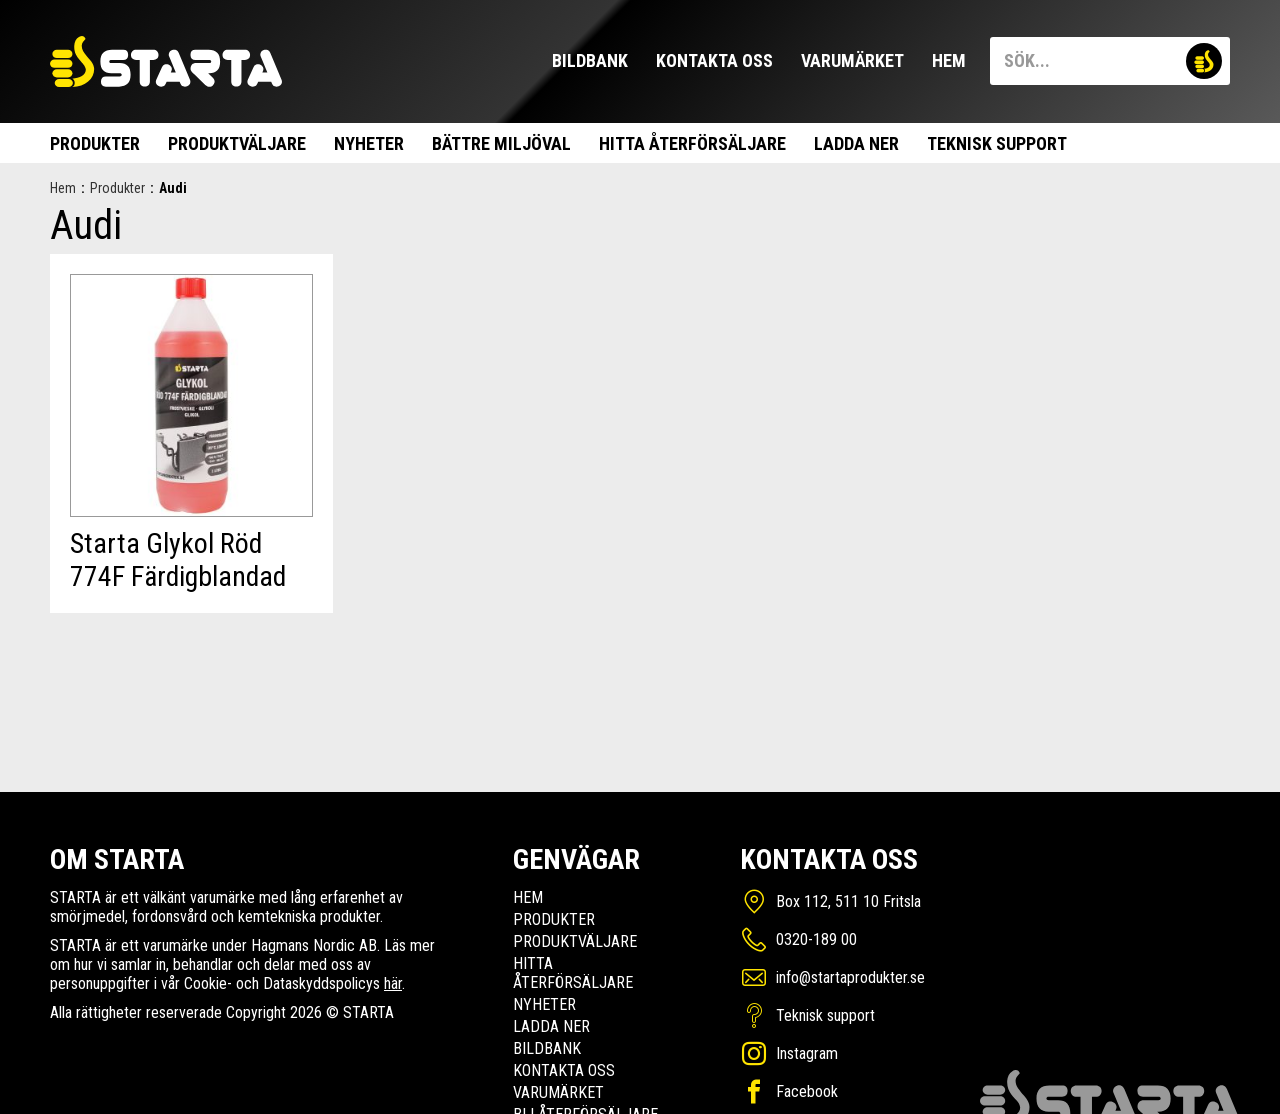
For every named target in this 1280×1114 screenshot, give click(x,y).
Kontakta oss (714, 60)
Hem (949, 60)
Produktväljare (237, 143)
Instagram (807, 1053)
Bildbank (590, 60)
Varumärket (852, 60)
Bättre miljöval (501, 143)
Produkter (95, 143)
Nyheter (369, 143)
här (393, 983)
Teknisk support (997, 143)
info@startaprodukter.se (850, 977)
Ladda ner (856, 143)
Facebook (807, 1091)
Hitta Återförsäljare (692, 143)
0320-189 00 (816, 939)
